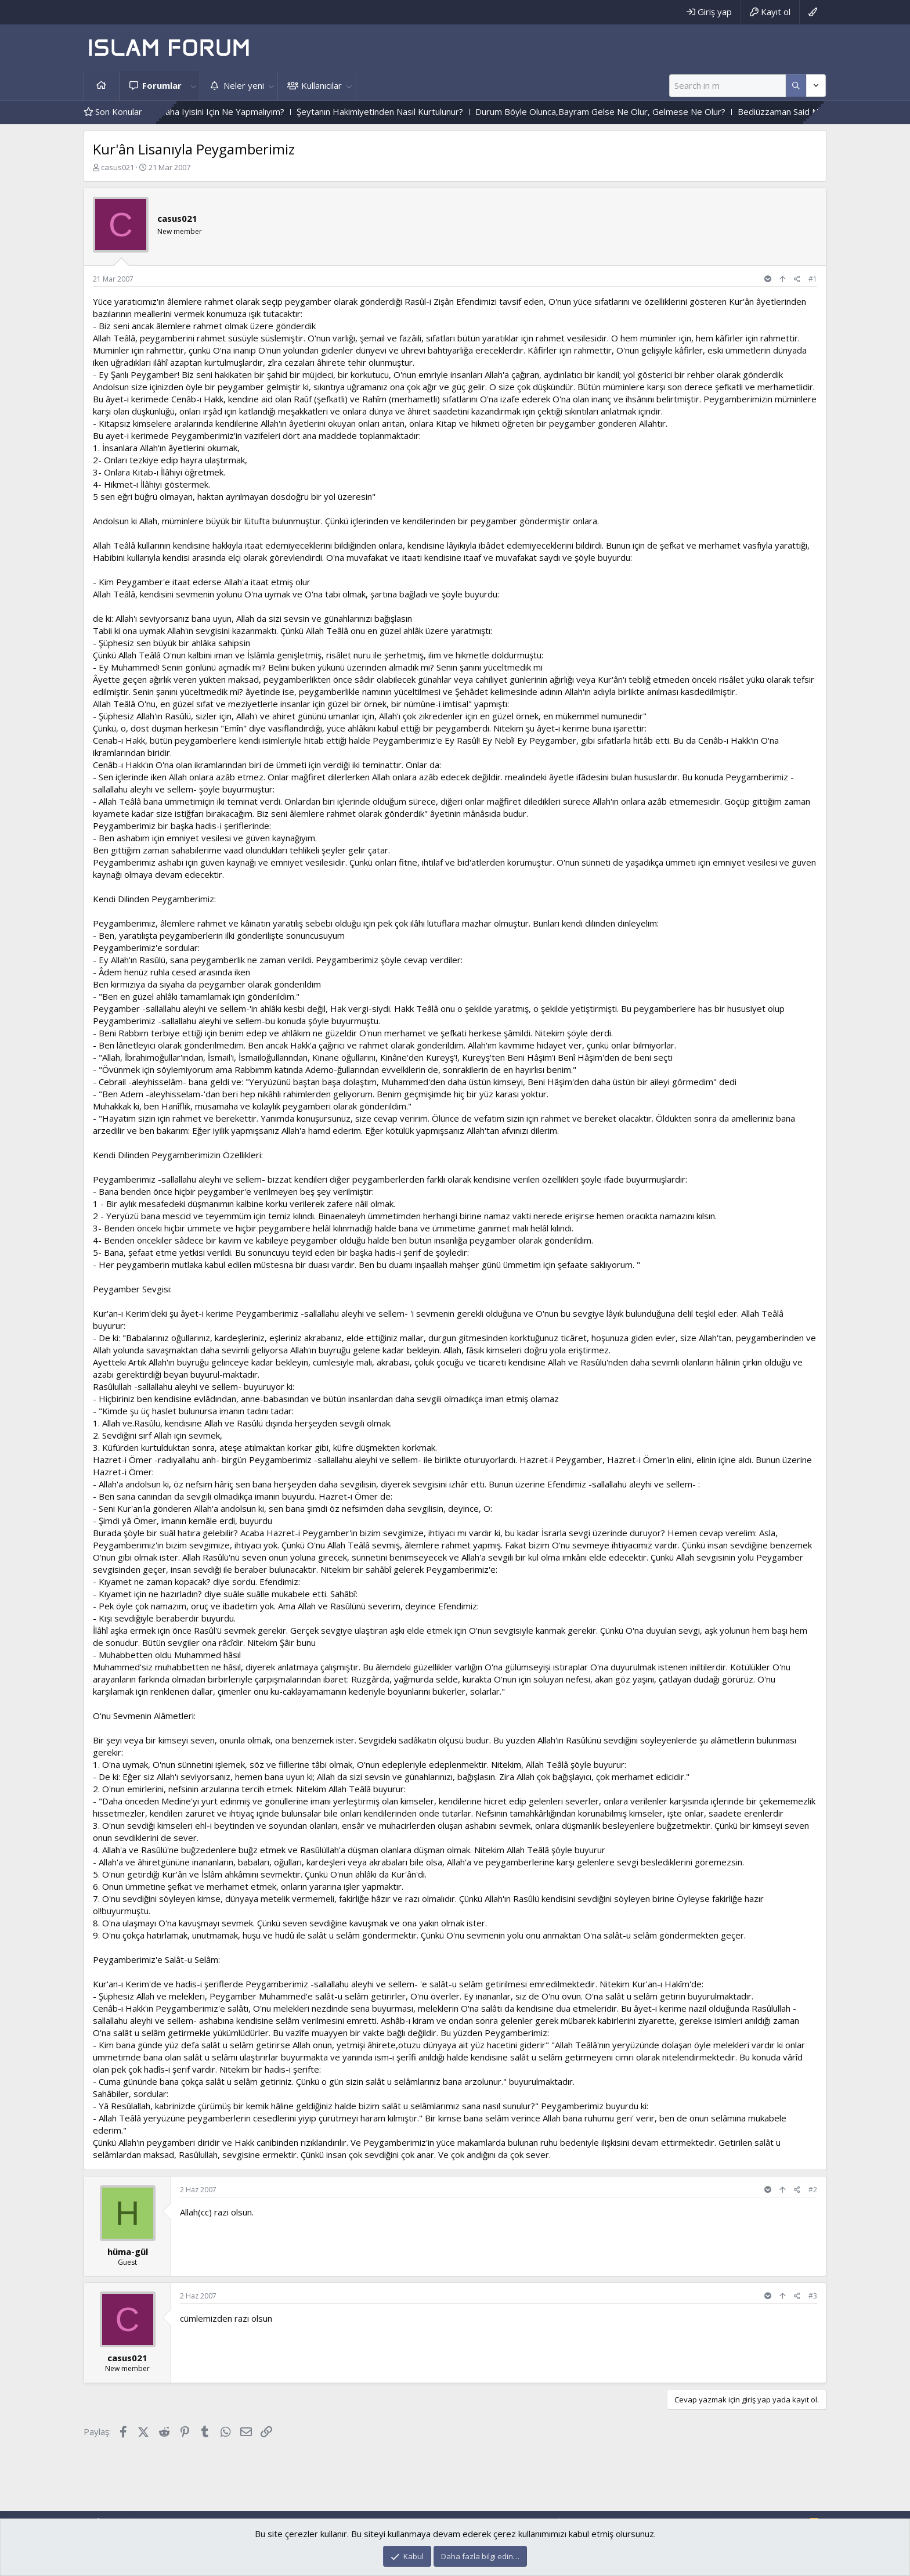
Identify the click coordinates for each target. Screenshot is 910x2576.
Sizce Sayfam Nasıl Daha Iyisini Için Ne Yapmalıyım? (214, 111)
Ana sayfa (101, 85)
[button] (193, 85)
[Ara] (727, 85)
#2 (812, 2190)
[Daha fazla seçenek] (796, 85)
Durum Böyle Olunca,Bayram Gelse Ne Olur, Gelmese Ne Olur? (631, 111)
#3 (812, 2296)
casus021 (117, 167)
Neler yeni (243, 85)
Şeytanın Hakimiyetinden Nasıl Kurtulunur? (410, 111)
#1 (812, 279)
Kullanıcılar (321, 85)
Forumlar (162, 85)
